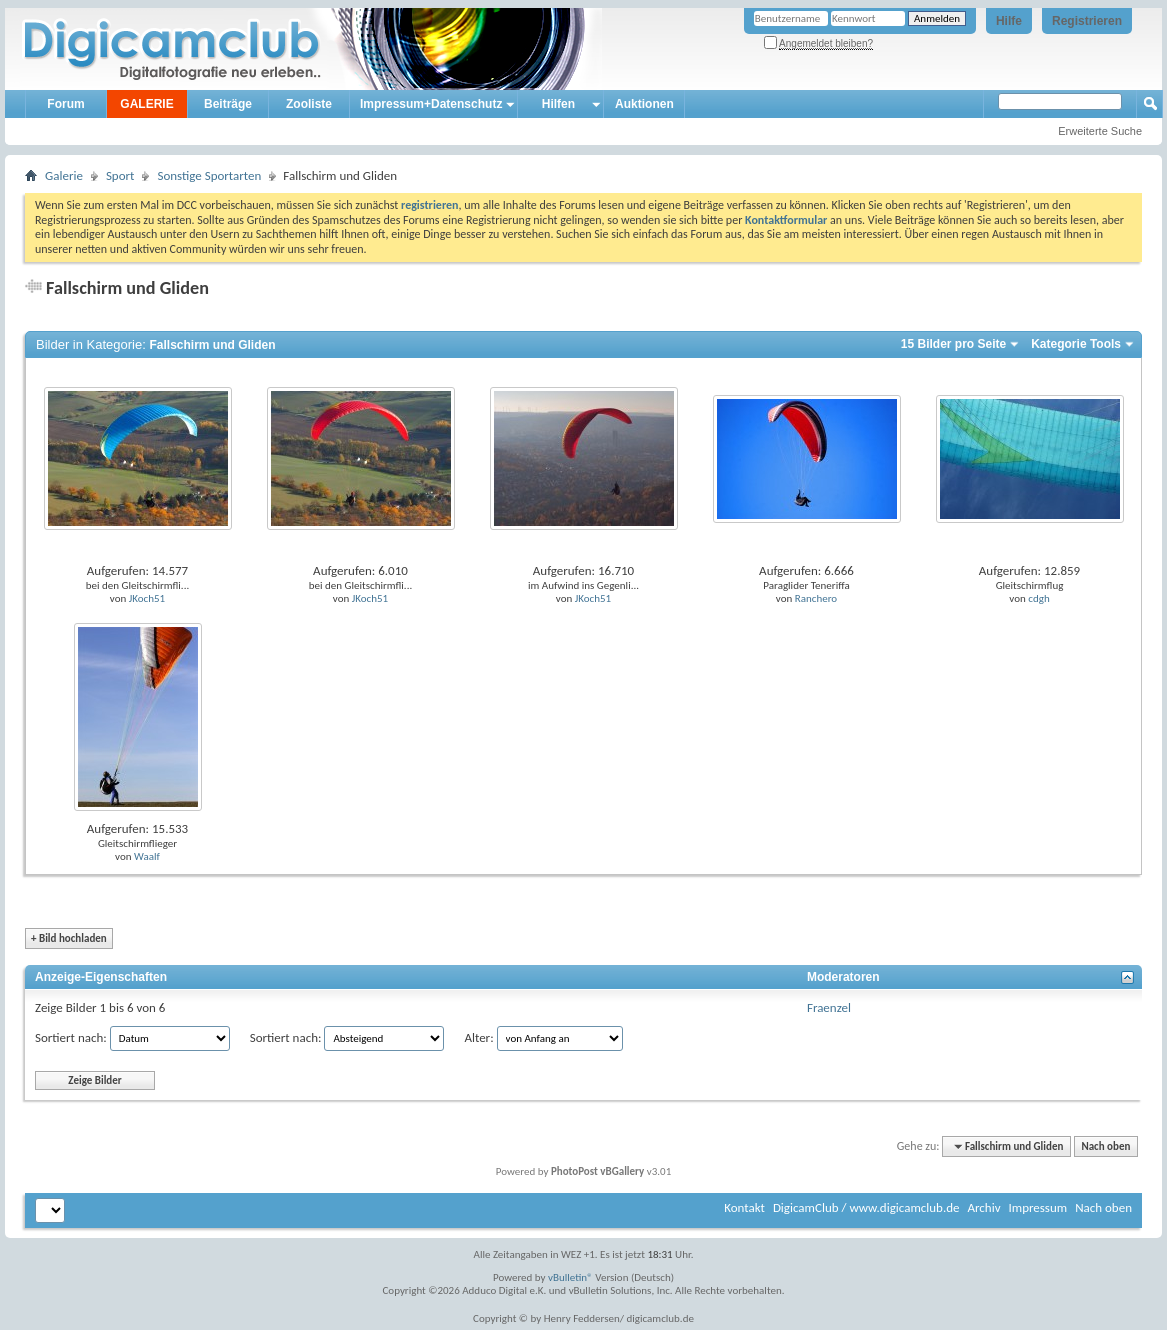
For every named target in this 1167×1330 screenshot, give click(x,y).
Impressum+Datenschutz (431, 104)
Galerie (64, 175)
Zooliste (309, 104)
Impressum (1037, 1207)
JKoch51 (147, 598)
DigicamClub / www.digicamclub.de (866, 1207)
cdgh (1038, 598)
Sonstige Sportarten (209, 175)
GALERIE (146, 104)
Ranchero (816, 598)
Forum (65, 104)
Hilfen (558, 104)
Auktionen (644, 104)
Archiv (983, 1207)
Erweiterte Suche (1100, 131)
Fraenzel (829, 1007)
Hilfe (1009, 21)
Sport (120, 175)
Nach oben (1105, 1146)
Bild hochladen (69, 938)
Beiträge (228, 104)
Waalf (147, 856)
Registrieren (1087, 21)
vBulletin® (570, 1277)
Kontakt (744, 1207)
